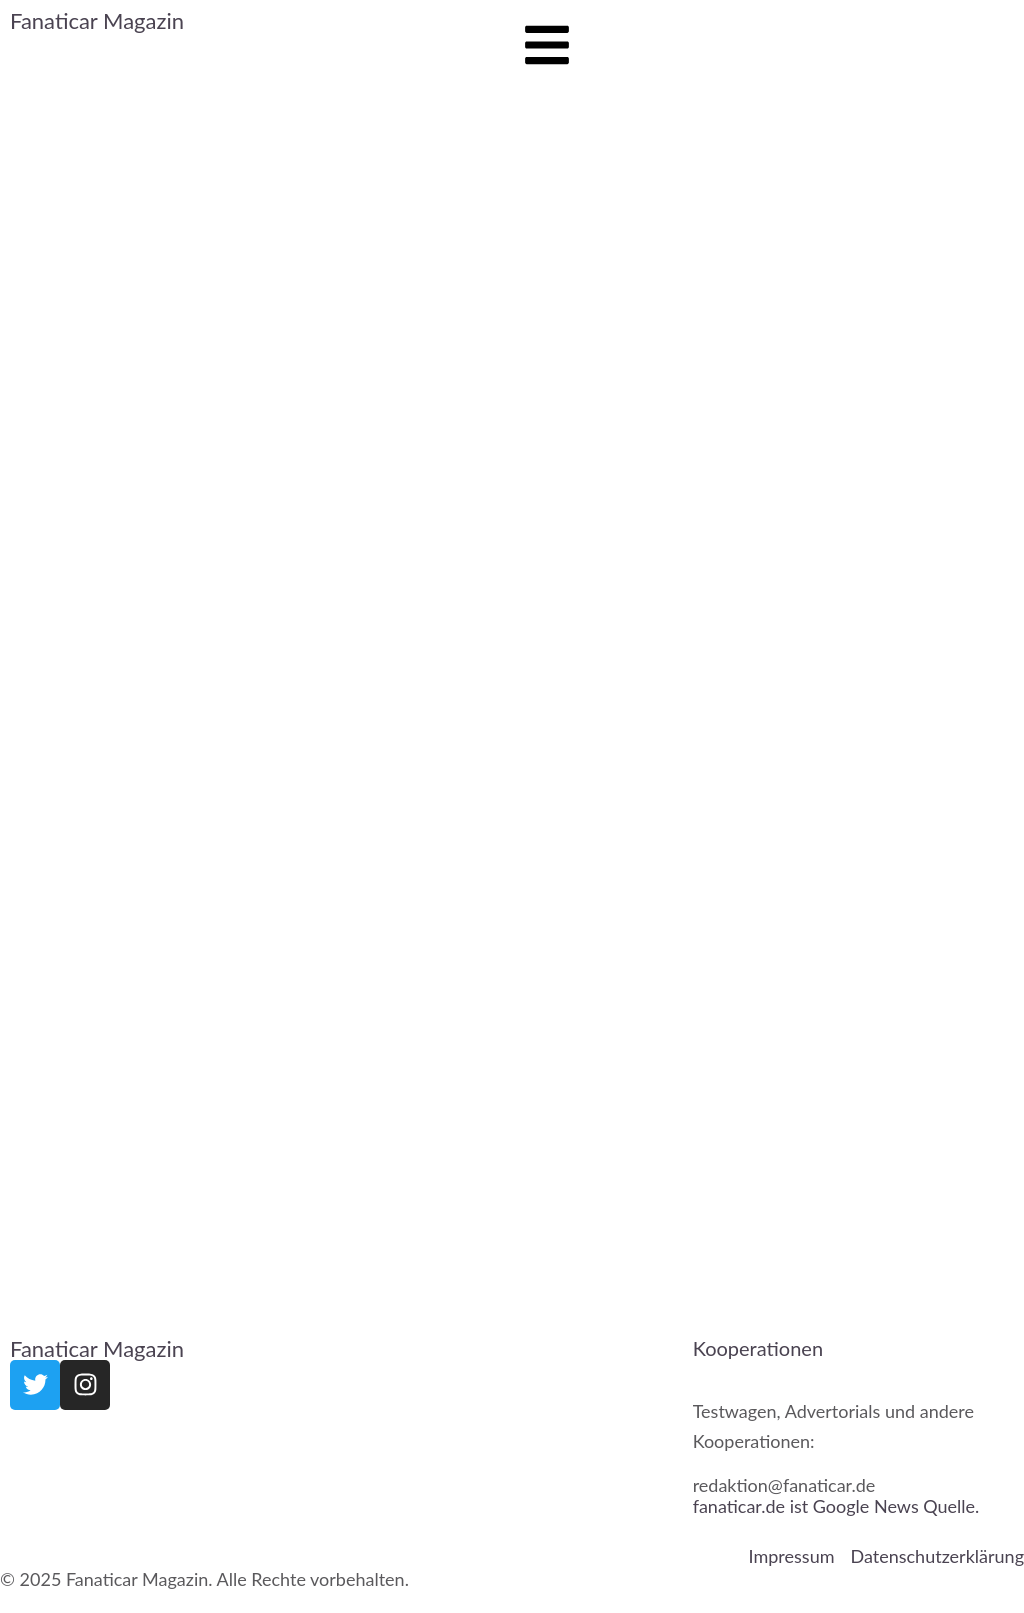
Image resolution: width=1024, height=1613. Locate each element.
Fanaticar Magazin (97, 20)
